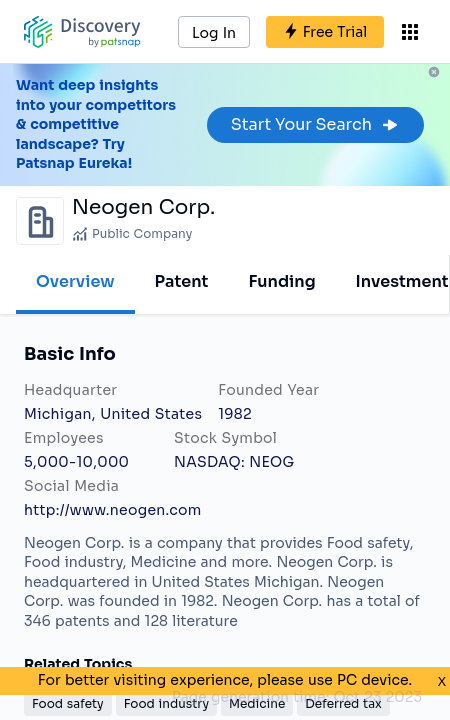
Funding (281, 281)
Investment (402, 281)
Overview (75, 281)
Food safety (68, 703)
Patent (182, 281)
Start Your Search (315, 124)
